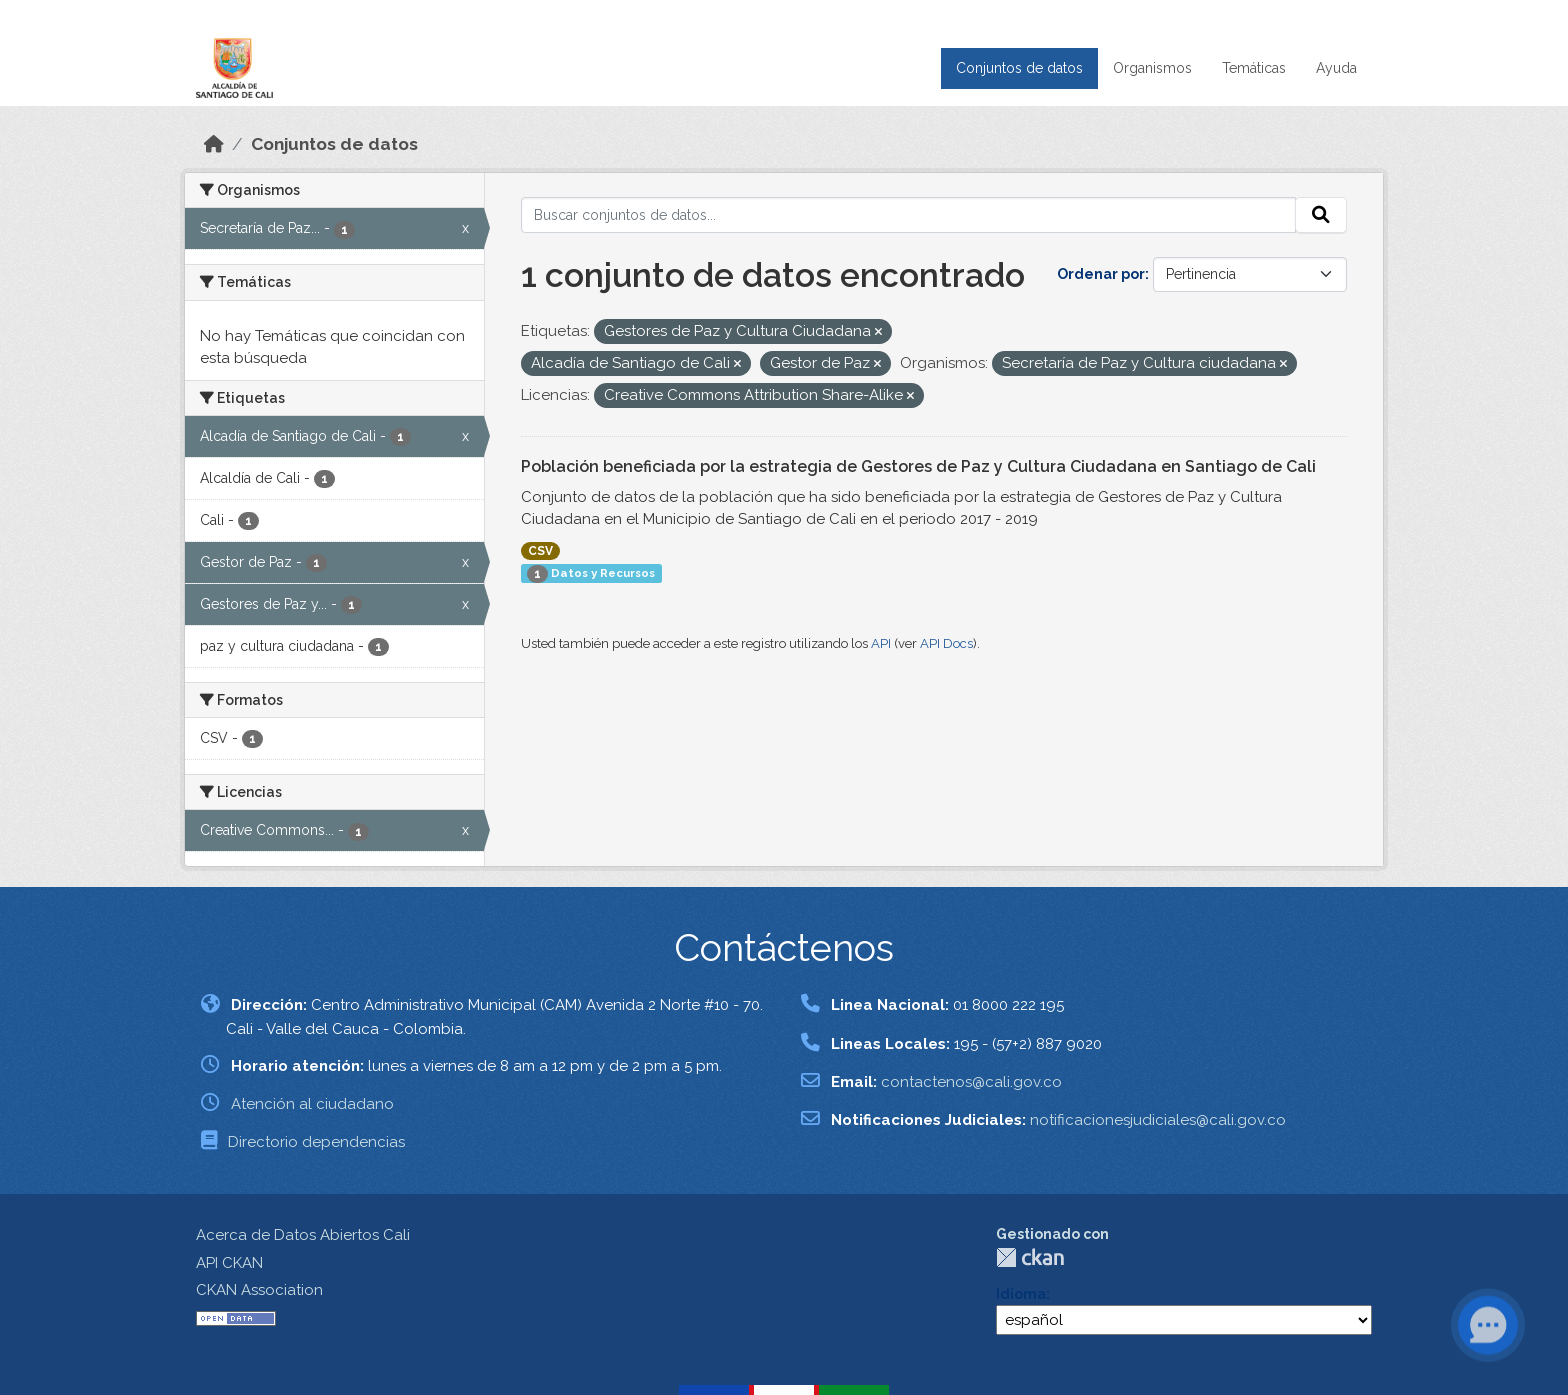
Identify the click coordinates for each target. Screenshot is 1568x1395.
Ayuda (1336, 68)
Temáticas (1254, 68)
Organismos (1152, 68)
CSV (540, 551)
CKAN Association (259, 1290)
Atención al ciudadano (312, 1104)
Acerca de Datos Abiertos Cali (303, 1235)
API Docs (946, 643)
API (881, 643)
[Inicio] (214, 144)
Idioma (1021, 1294)
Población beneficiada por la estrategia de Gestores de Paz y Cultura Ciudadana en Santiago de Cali (918, 466)
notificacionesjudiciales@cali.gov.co (1158, 1120)
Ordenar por (1101, 274)
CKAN (1030, 1257)
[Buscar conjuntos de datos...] (909, 215)
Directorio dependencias (316, 1142)
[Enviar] (1321, 215)
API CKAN (229, 1263)
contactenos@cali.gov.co (971, 1082)
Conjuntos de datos (1019, 68)
